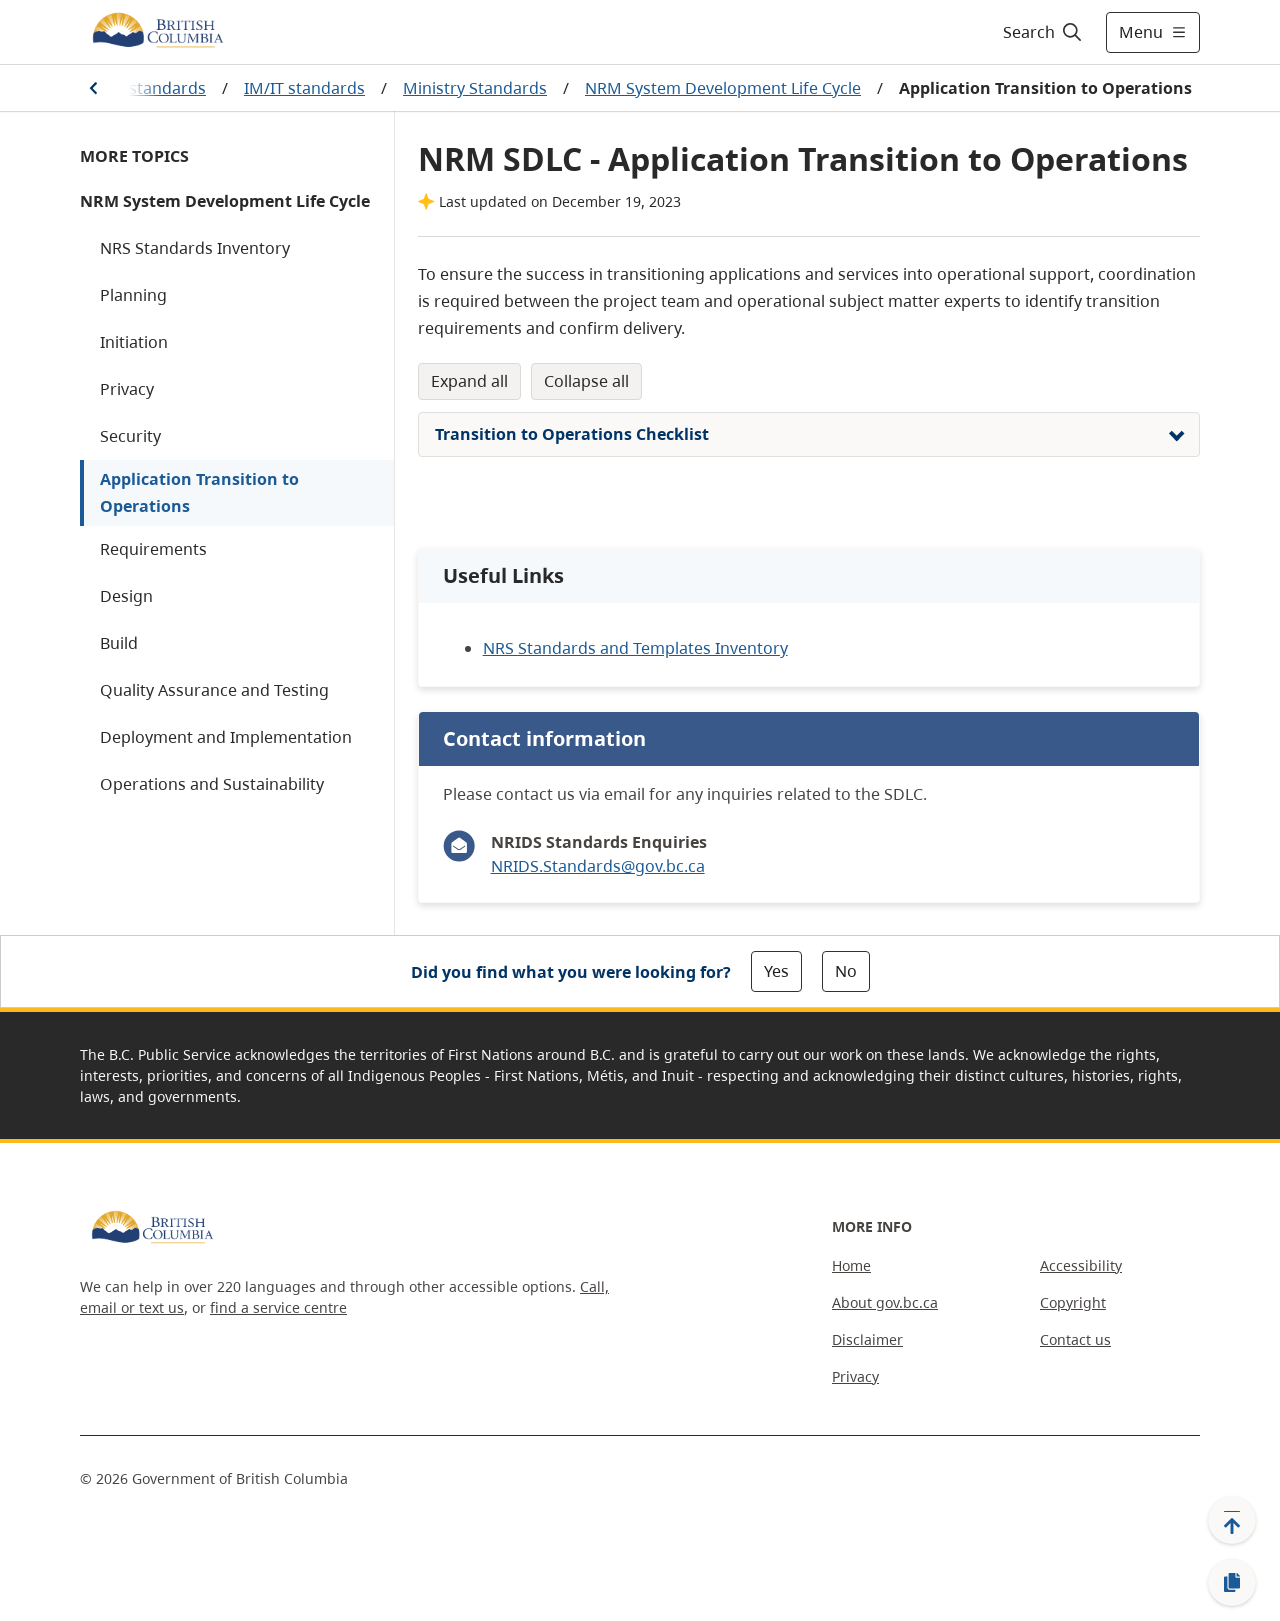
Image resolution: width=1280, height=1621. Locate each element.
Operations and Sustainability (212, 784)
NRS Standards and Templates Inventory (635, 648)
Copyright (1073, 1302)
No (846, 971)
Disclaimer (867, 1339)
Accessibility (1081, 1265)
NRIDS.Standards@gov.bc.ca (598, 866)
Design (126, 596)
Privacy (127, 389)
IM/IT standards (304, 88)
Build (119, 643)
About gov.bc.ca (885, 1302)
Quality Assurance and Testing (214, 690)
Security (130, 436)
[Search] (1043, 32)
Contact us (1075, 1339)
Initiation (134, 342)
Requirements (153, 549)
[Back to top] (1232, 1520)
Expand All (469, 381)
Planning (133, 295)
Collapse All (586, 381)
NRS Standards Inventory (195, 248)
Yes (776, 971)
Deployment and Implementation (226, 737)
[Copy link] (1232, 1583)
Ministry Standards (475, 88)
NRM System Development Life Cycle (723, 88)
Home (851, 1265)
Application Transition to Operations (199, 492)
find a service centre (278, 1307)
